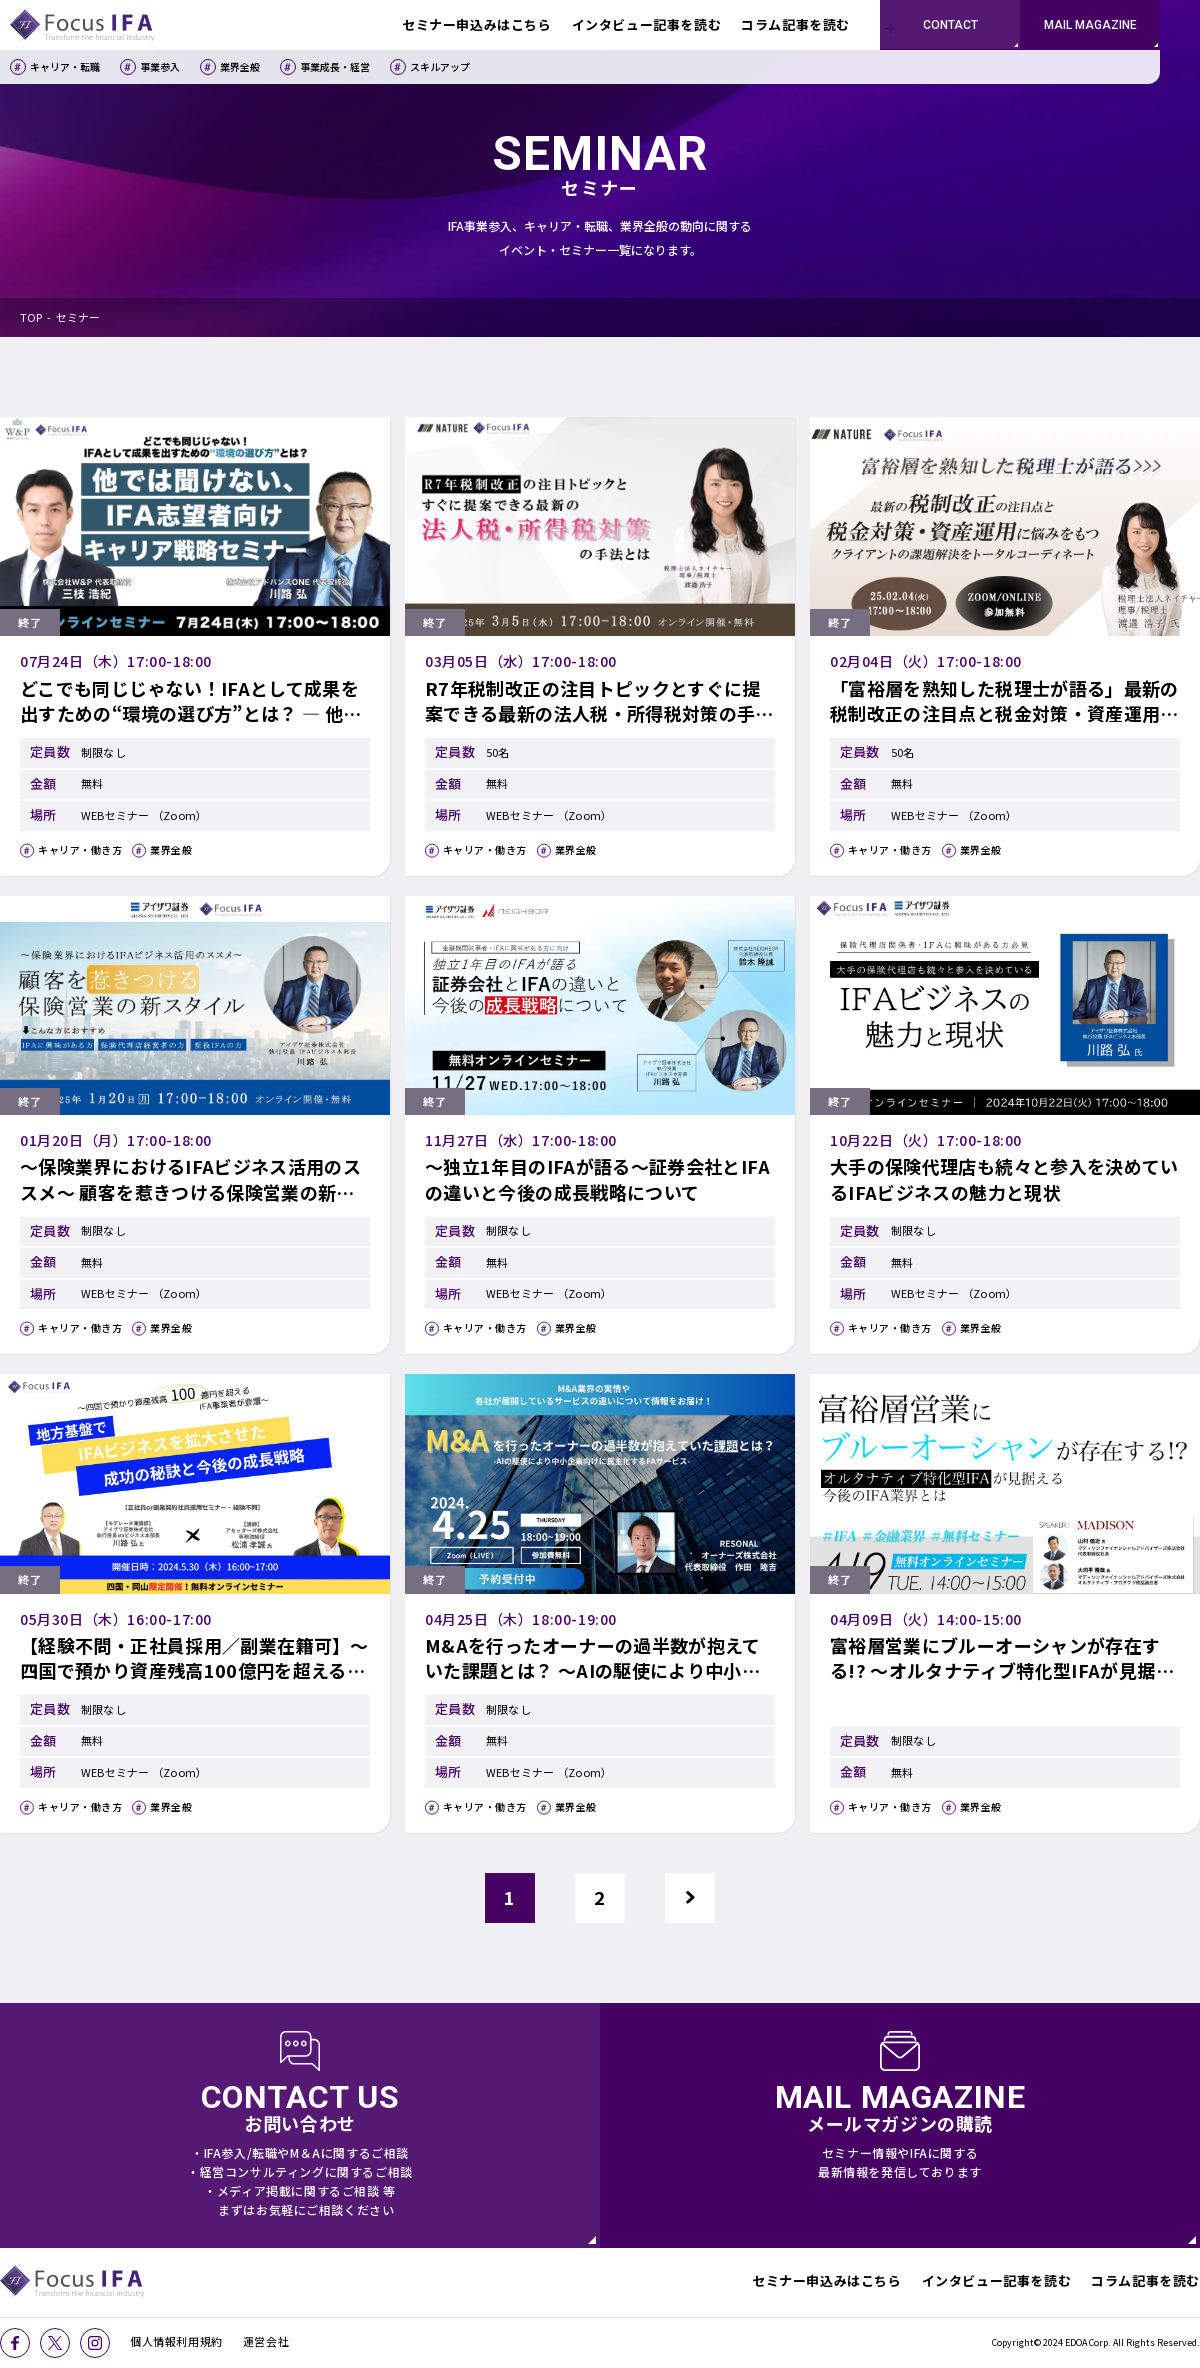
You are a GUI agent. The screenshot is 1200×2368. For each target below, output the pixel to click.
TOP (31, 317)
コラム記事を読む (1145, 2280)
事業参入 (160, 66)
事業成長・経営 (335, 66)
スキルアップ (440, 66)
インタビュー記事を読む (997, 2280)
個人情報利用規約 (176, 2341)
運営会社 (266, 2341)
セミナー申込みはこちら (827, 2280)
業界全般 (240, 66)
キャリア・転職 (65, 66)
